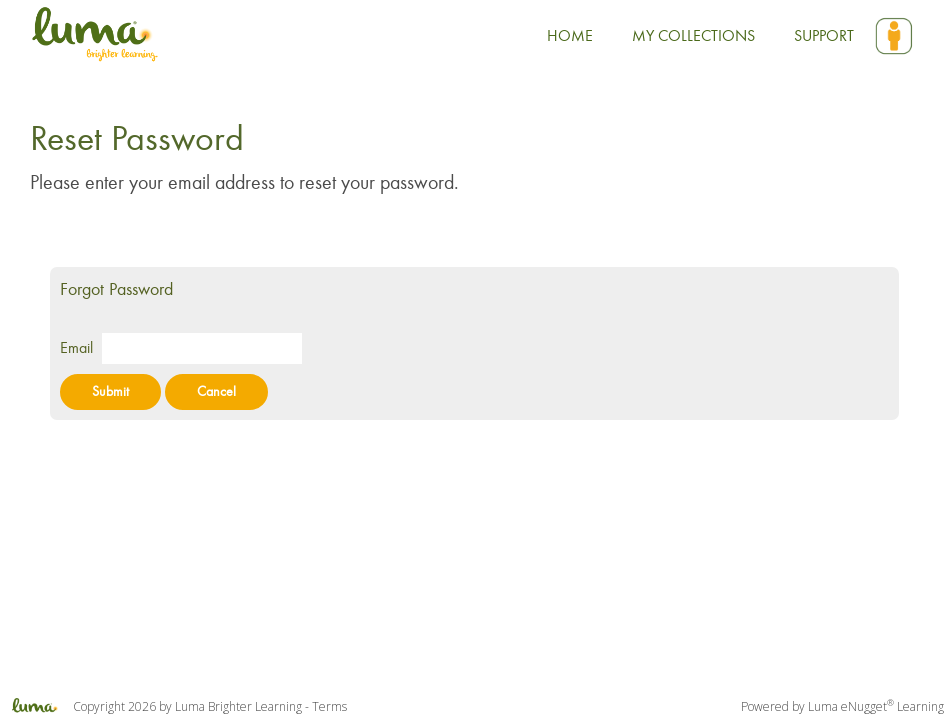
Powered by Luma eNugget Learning (842, 706)
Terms (329, 706)
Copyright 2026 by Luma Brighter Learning (151, 706)
